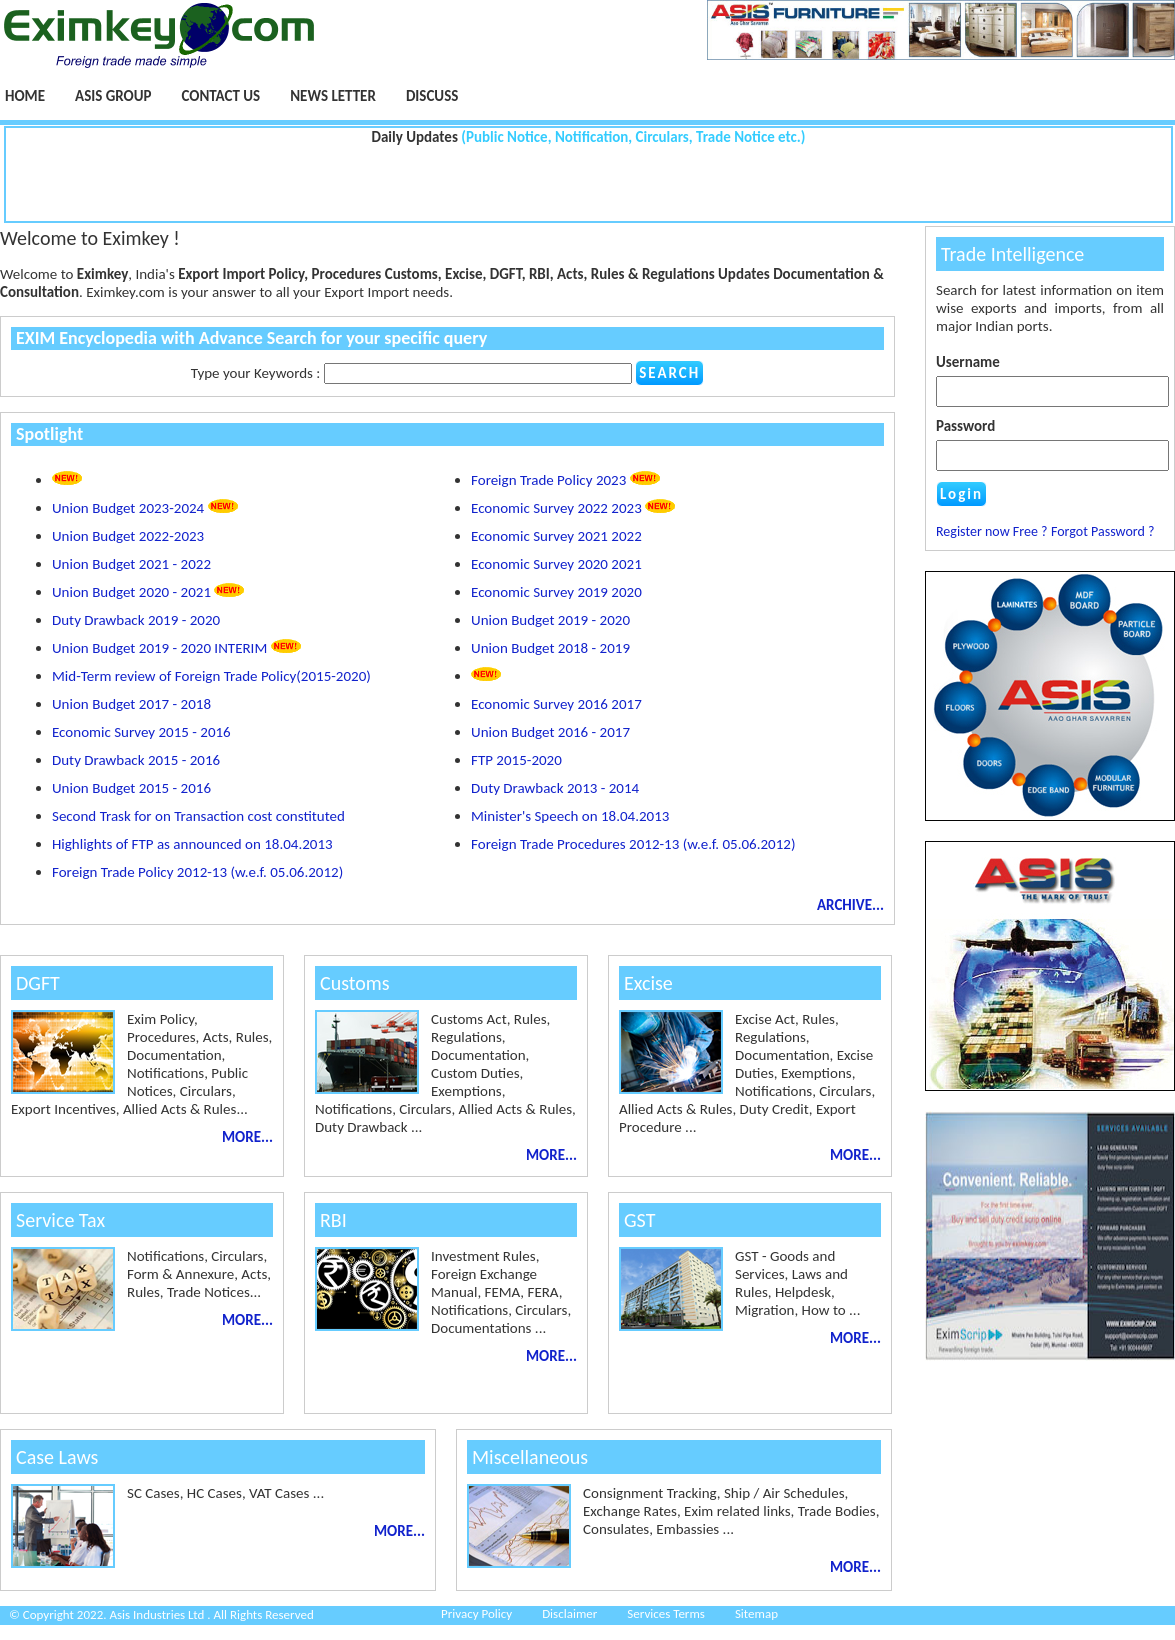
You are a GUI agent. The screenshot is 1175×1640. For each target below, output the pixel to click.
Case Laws (57, 1457)
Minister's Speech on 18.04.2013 (570, 816)
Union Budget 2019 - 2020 (550, 620)
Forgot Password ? (1103, 531)
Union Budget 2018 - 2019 (550, 648)
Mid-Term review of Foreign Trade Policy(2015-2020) (211, 676)
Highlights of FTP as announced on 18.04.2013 (192, 844)
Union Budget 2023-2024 (145, 508)
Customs (355, 983)
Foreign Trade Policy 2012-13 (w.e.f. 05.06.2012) (197, 872)
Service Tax (60, 1220)
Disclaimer (569, 1613)
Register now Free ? (992, 531)
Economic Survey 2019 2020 (556, 592)
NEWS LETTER (333, 96)
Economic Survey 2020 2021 (556, 564)
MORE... (247, 1137)
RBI (333, 1220)
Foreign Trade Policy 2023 (565, 480)
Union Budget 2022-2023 (128, 536)
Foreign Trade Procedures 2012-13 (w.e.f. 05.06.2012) (633, 844)
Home (25, 96)
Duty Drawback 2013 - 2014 (555, 788)
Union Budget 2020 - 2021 (148, 592)
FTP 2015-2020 (516, 760)
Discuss (432, 96)
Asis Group (113, 96)
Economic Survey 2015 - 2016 (141, 732)
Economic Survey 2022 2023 (573, 508)
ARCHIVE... (850, 905)
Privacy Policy (476, 1613)
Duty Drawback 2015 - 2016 (136, 760)
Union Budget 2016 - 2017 (550, 732)
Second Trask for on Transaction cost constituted (198, 816)
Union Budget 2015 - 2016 (131, 788)
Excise (648, 983)
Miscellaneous (530, 1457)
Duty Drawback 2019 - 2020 (136, 620)
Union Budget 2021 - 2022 (131, 564)
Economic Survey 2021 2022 (556, 536)
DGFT (38, 983)
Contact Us (220, 96)
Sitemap (756, 1613)
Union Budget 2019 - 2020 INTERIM (176, 648)
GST (639, 1220)
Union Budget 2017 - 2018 (131, 704)
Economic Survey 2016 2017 (556, 704)
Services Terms (666, 1613)
